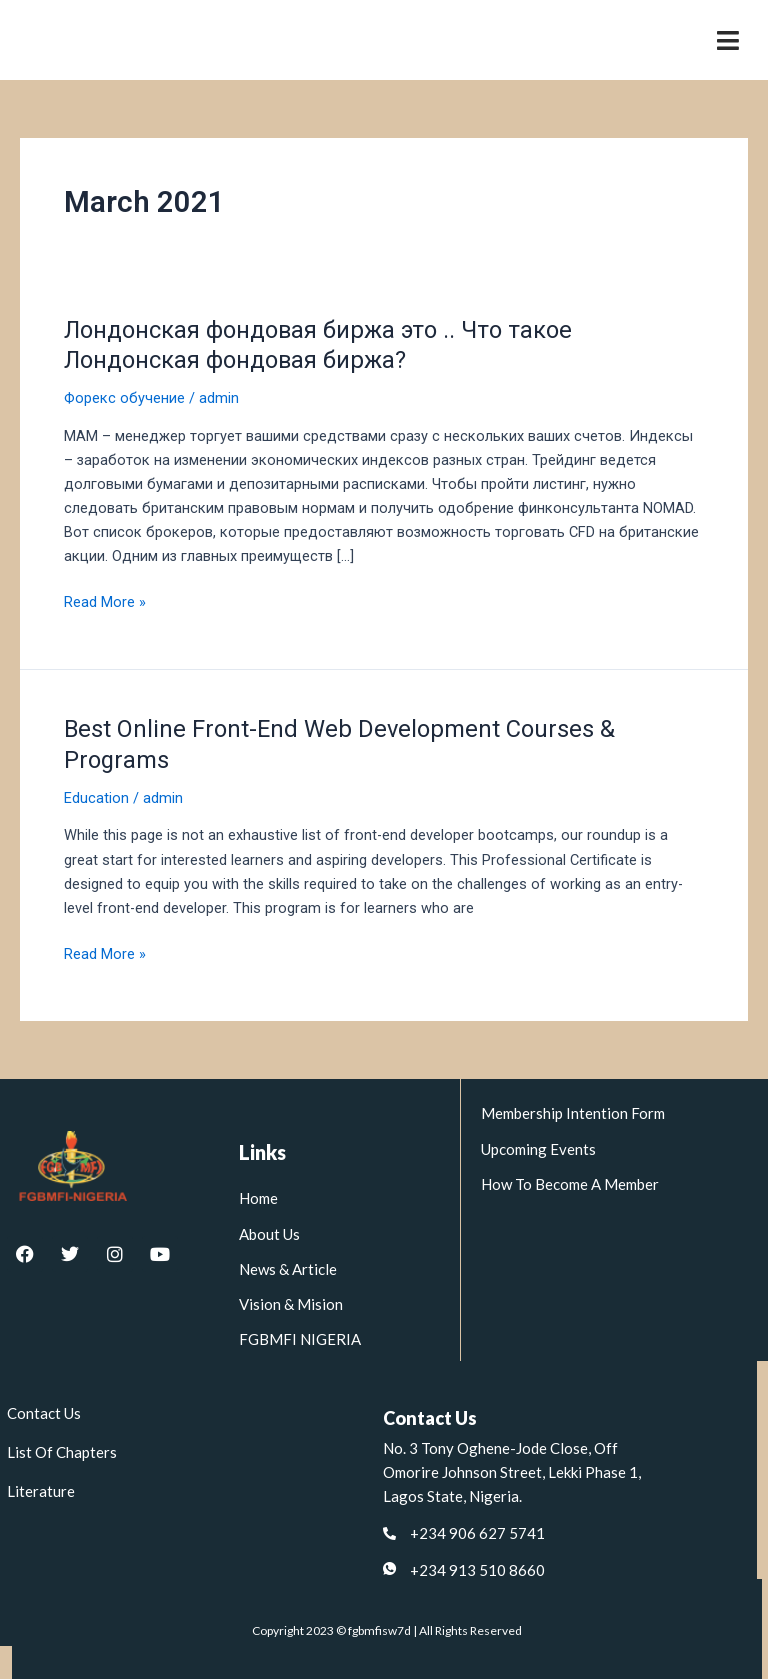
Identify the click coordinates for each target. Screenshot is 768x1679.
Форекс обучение (124, 398)
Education (96, 798)
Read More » (105, 600)
